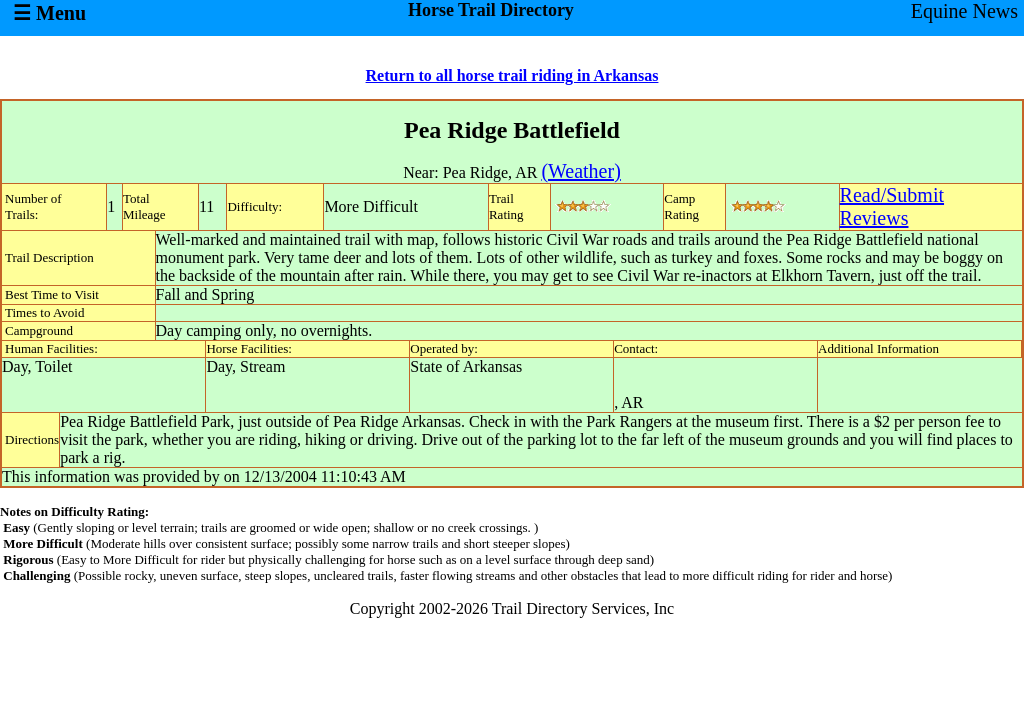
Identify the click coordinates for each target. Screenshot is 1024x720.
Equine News (964, 11)
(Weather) (580, 171)
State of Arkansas (466, 366)
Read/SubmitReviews (892, 206)
